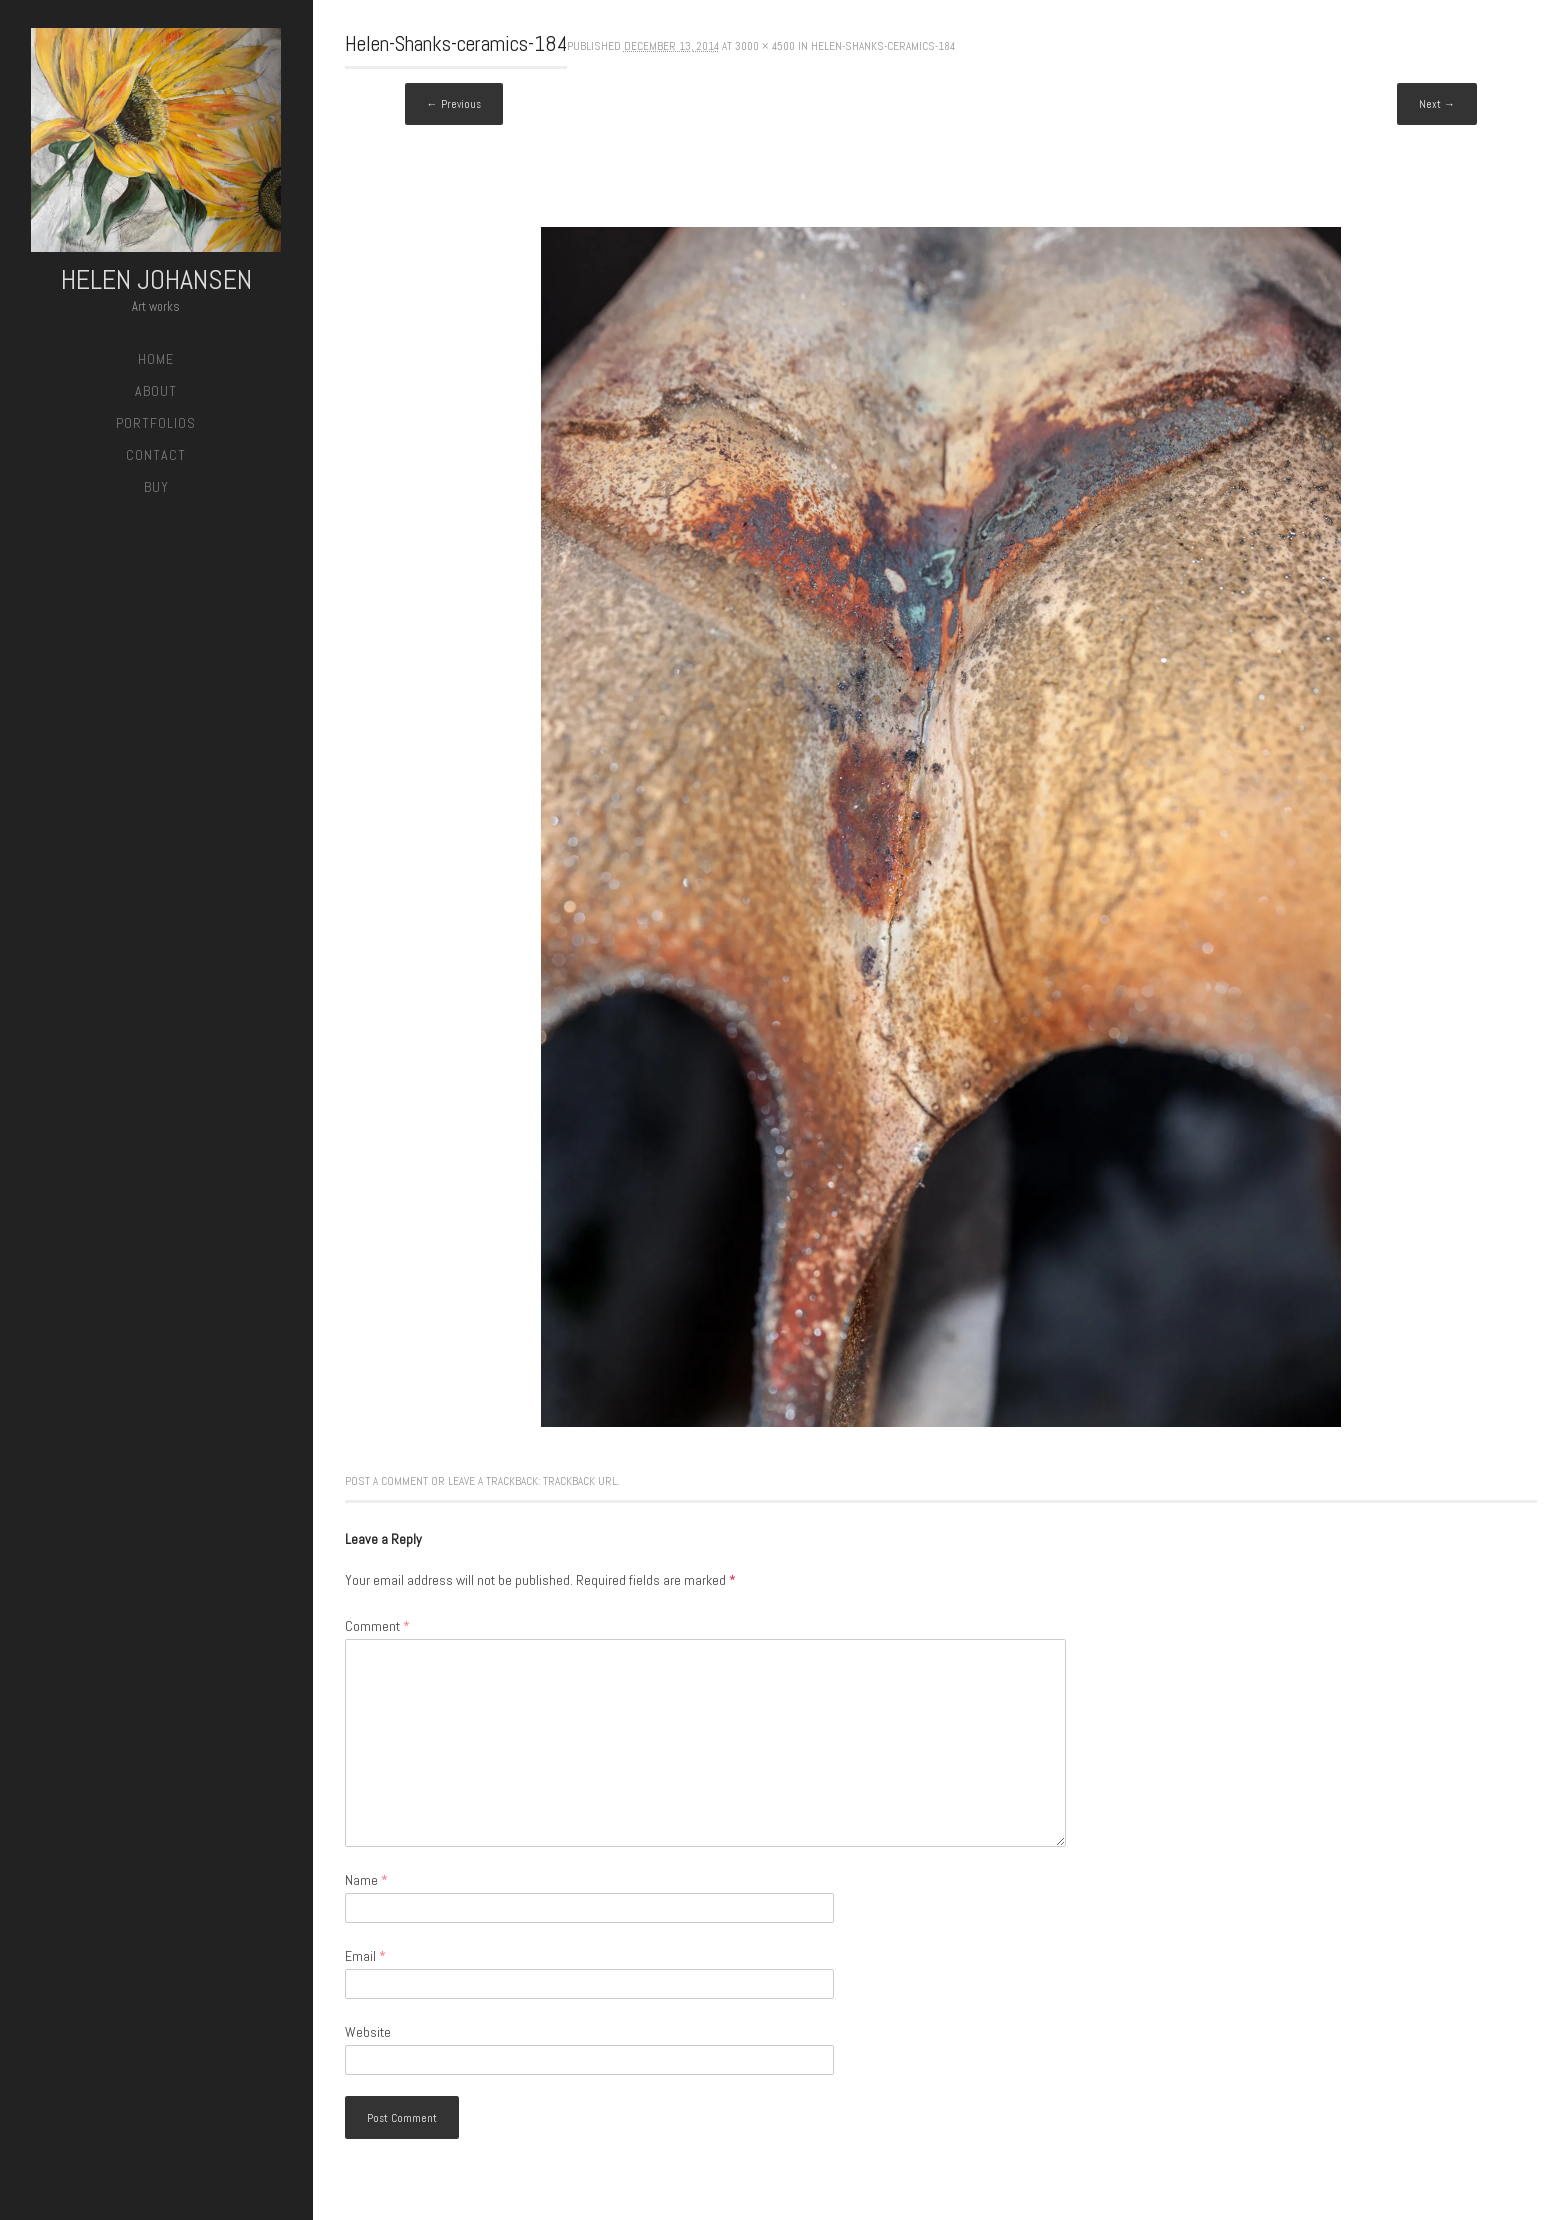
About (156, 391)
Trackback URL (580, 1481)
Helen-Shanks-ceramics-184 (883, 46)
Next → (1437, 104)
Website (368, 2032)
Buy (156, 487)
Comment (377, 1626)
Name (366, 1880)
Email (365, 1956)
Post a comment (386, 1481)
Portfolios (156, 423)
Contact (156, 455)
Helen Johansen (156, 279)
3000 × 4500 (765, 46)
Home (156, 359)
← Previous (454, 104)
